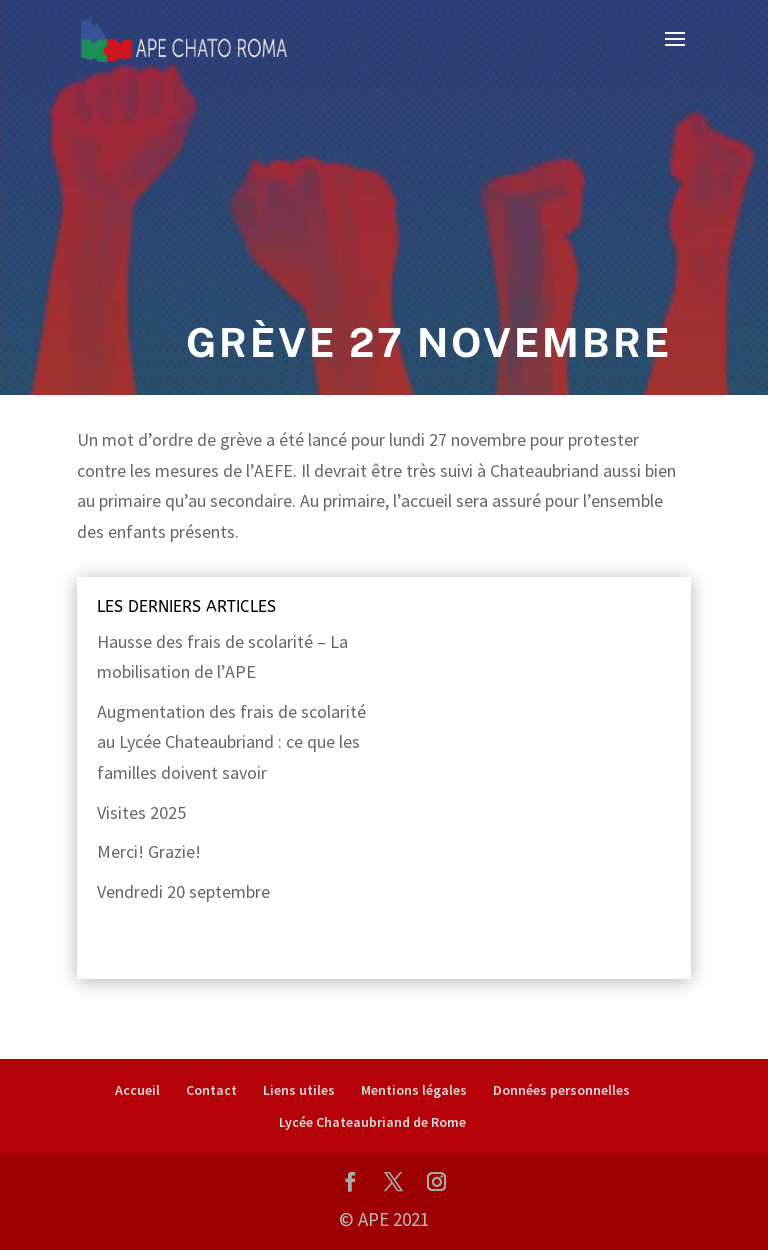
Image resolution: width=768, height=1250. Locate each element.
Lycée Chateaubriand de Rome (372, 1122)
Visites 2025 (141, 812)
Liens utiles (299, 1090)
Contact (211, 1090)
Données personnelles (561, 1090)
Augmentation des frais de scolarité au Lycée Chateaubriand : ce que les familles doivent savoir (231, 742)
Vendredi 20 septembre (183, 891)
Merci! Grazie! (149, 851)
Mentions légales (414, 1090)
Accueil (137, 1090)
